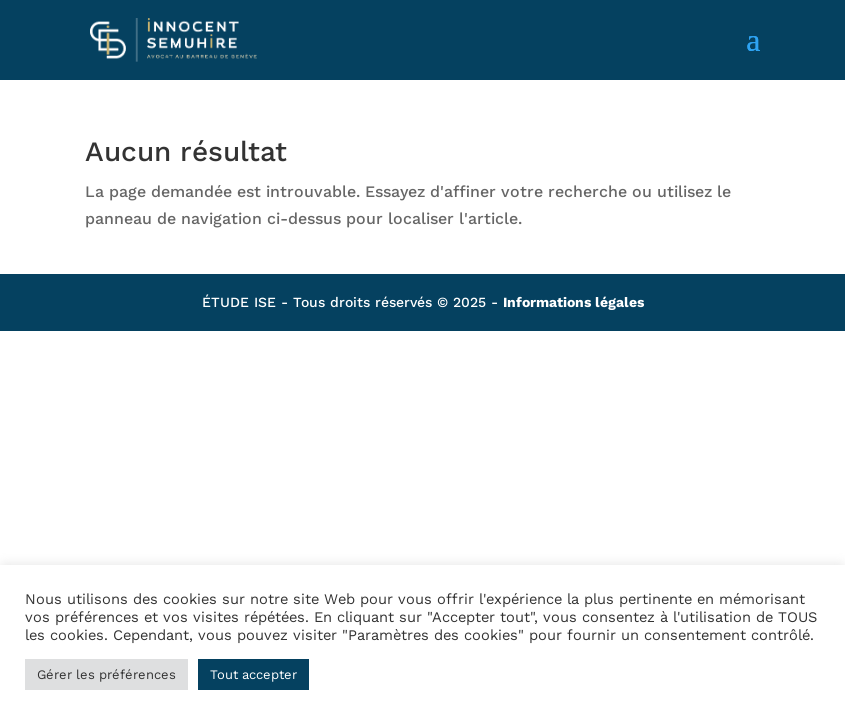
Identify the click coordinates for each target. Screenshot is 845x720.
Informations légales (573, 302)
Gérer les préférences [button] (106, 674)
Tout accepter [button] (253, 674)
